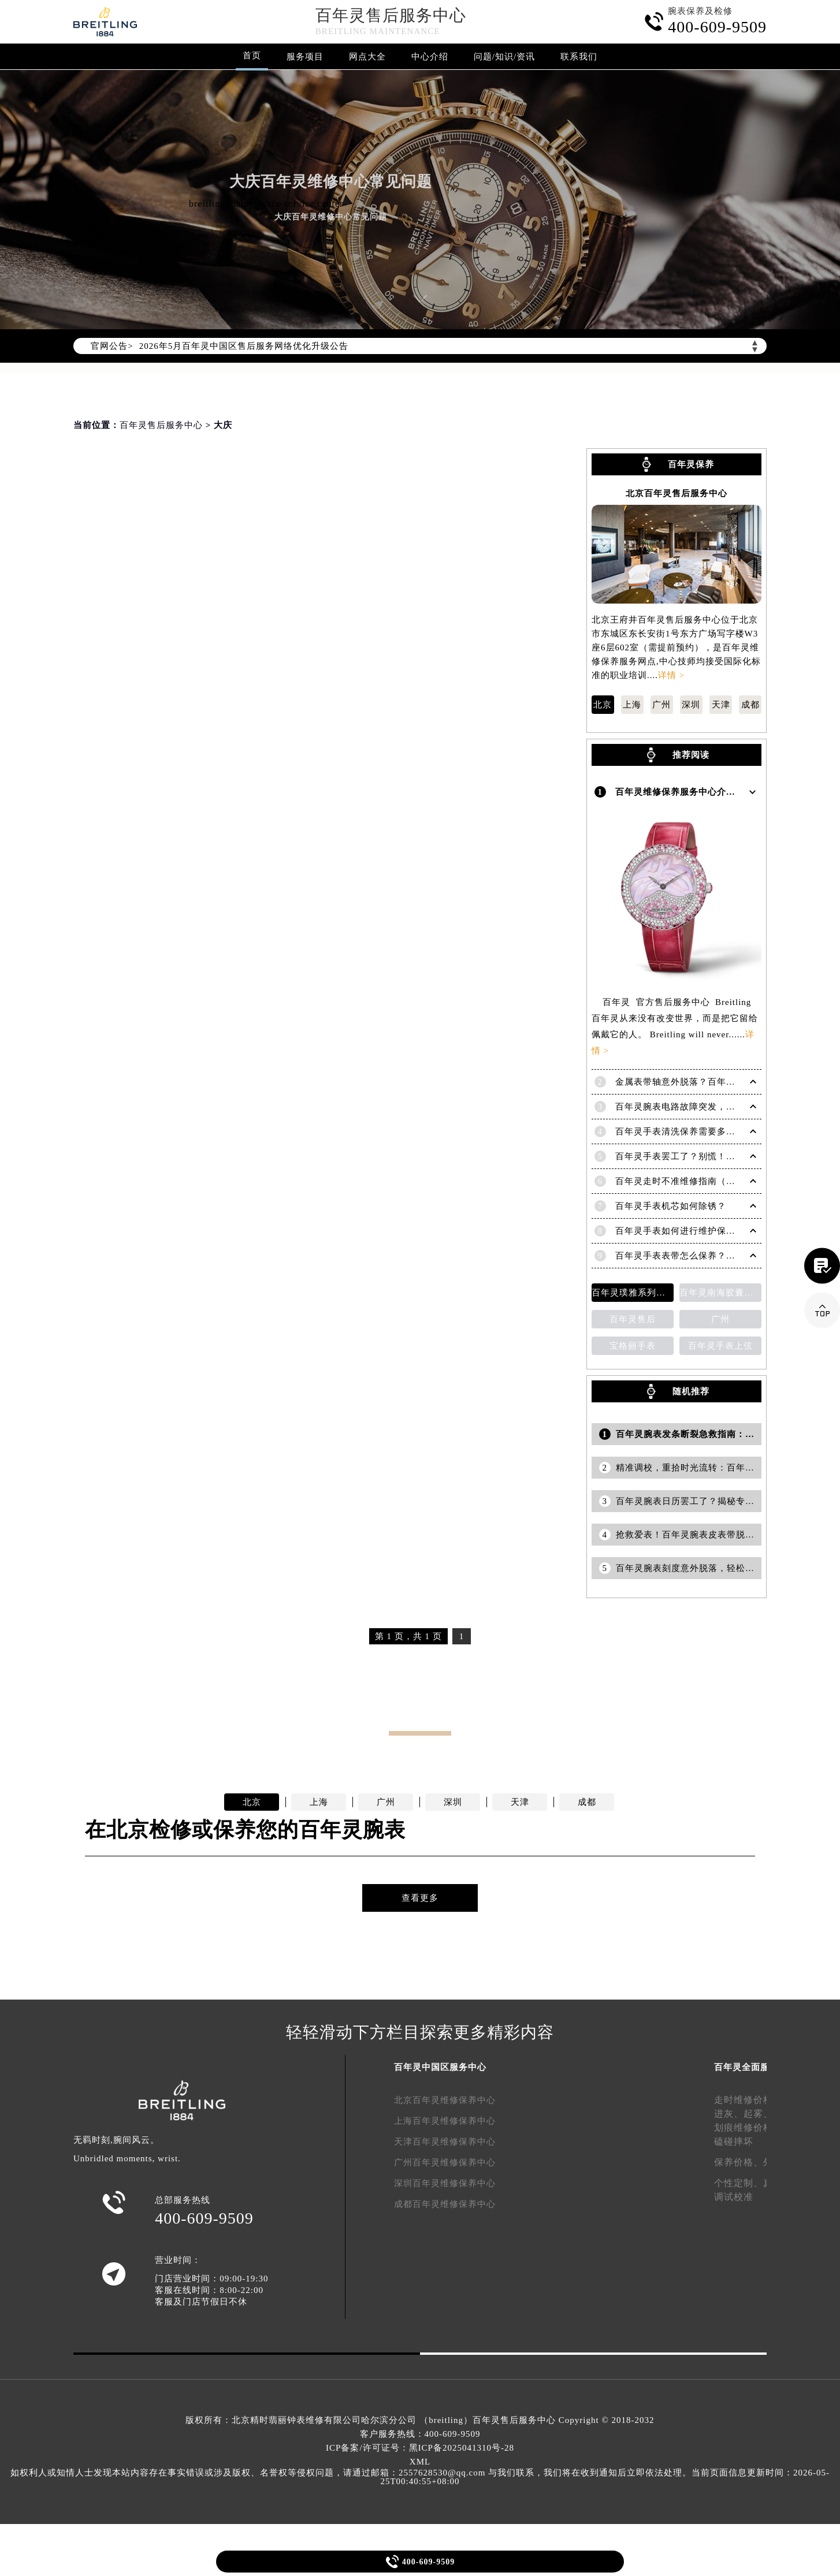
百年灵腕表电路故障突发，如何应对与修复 (703, 1106)
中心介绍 (429, 56)
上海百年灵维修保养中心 (445, 2120)
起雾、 (758, 2113)
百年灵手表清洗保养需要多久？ (680, 1131)
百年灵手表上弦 (720, 1345)
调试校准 (733, 2196)
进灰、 (729, 2113)
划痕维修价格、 (748, 2127)
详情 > (671, 675)
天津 (721, 704)
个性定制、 (738, 2182)
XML (420, 2461)
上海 (632, 704)
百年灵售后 (632, 1318)
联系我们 (578, 56)
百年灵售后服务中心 (390, 15)
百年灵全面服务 (746, 2066)
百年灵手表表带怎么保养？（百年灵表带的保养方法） (726, 1255)
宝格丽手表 (632, 1345)
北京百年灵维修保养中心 (445, 2099)
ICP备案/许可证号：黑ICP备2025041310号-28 (420, 2447)
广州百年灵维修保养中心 (445, 2161)
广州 (661, 704)
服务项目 (305, 56)
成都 (750, 704)
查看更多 (420, 1897)
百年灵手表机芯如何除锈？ (670, 1205)
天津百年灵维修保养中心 (445, 2141)
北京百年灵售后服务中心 (676, 493)
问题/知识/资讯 (504, 56)
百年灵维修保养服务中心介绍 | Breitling (698, 791)
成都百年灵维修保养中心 (445, 2203)
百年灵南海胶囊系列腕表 (720, 1292)
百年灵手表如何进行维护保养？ (680, 1230)
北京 (602, 704)
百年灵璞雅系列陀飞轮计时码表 (633, 1292)
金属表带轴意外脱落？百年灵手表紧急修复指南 (712, 1081)
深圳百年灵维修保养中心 (445, 2182)
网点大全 (367, 56)
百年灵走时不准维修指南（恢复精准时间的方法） (717, 1180)
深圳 (691, 704)
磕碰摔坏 (733, 2141)
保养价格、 (738, 2161)
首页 (252, 55)
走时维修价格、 (748, 2099)
